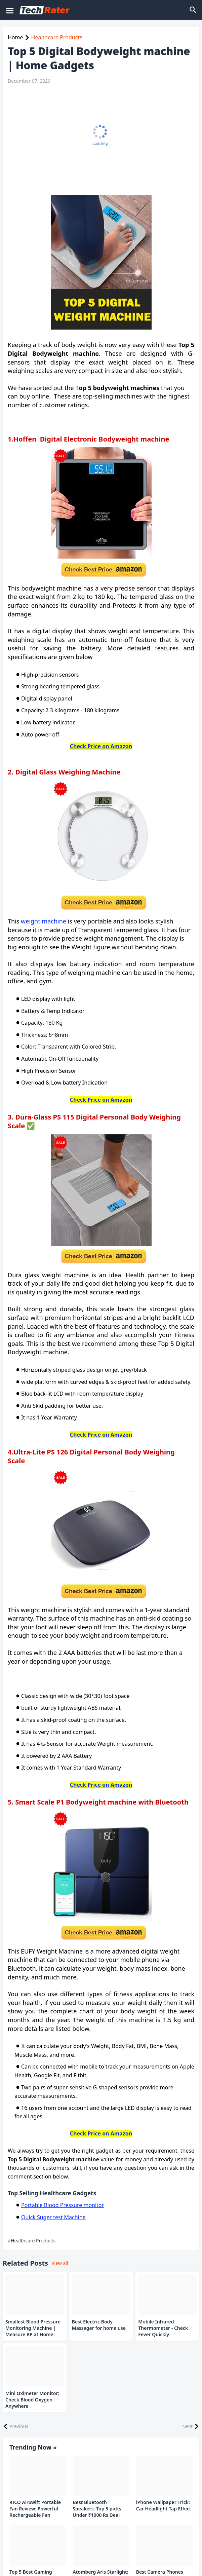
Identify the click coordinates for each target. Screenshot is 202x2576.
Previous (18, 2426)
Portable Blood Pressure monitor (62, 2205)
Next (187, 2426)
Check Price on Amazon (101, 746)
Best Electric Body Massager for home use (99, 2325)
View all (59, 2263)
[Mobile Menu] (9, 10)
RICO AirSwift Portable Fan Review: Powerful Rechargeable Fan (35, 2508)
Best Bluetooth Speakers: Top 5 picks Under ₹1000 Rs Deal (97, 2508)
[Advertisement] (99, 139)
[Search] (193, 10)
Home (15, 37)
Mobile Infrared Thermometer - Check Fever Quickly (163, 2328)
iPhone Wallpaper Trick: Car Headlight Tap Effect (163, 2505)
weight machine (43, 921)
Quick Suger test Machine (53, 2217)
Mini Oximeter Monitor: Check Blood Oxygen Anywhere (32, 2399)
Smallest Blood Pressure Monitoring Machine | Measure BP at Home (32, 2328)
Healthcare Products (56, 37)
